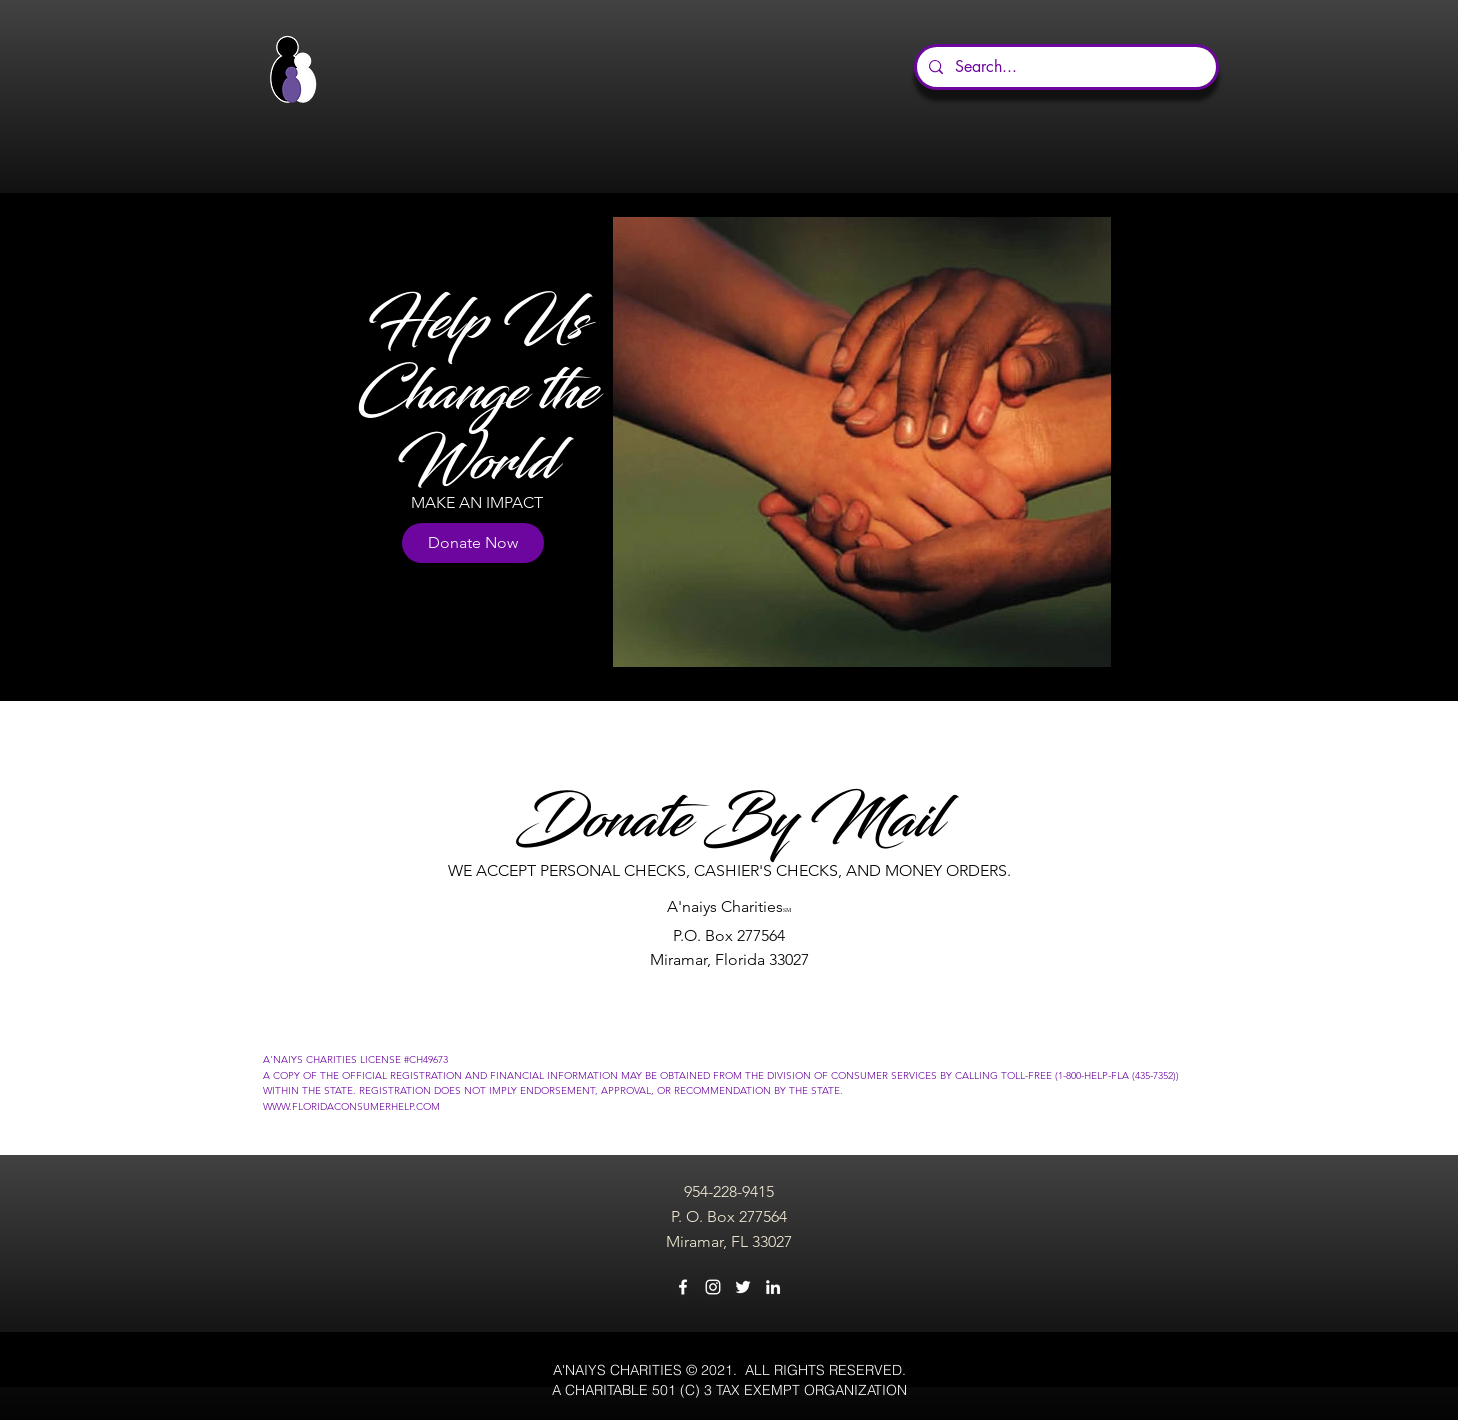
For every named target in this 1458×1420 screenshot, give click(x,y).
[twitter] (743, 1287)
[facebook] (683, 1287)
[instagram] (713, 1287)
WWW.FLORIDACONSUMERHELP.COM (351, 1106)
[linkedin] (773, 1287)
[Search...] (1064, 67)
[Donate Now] (473, 543)
